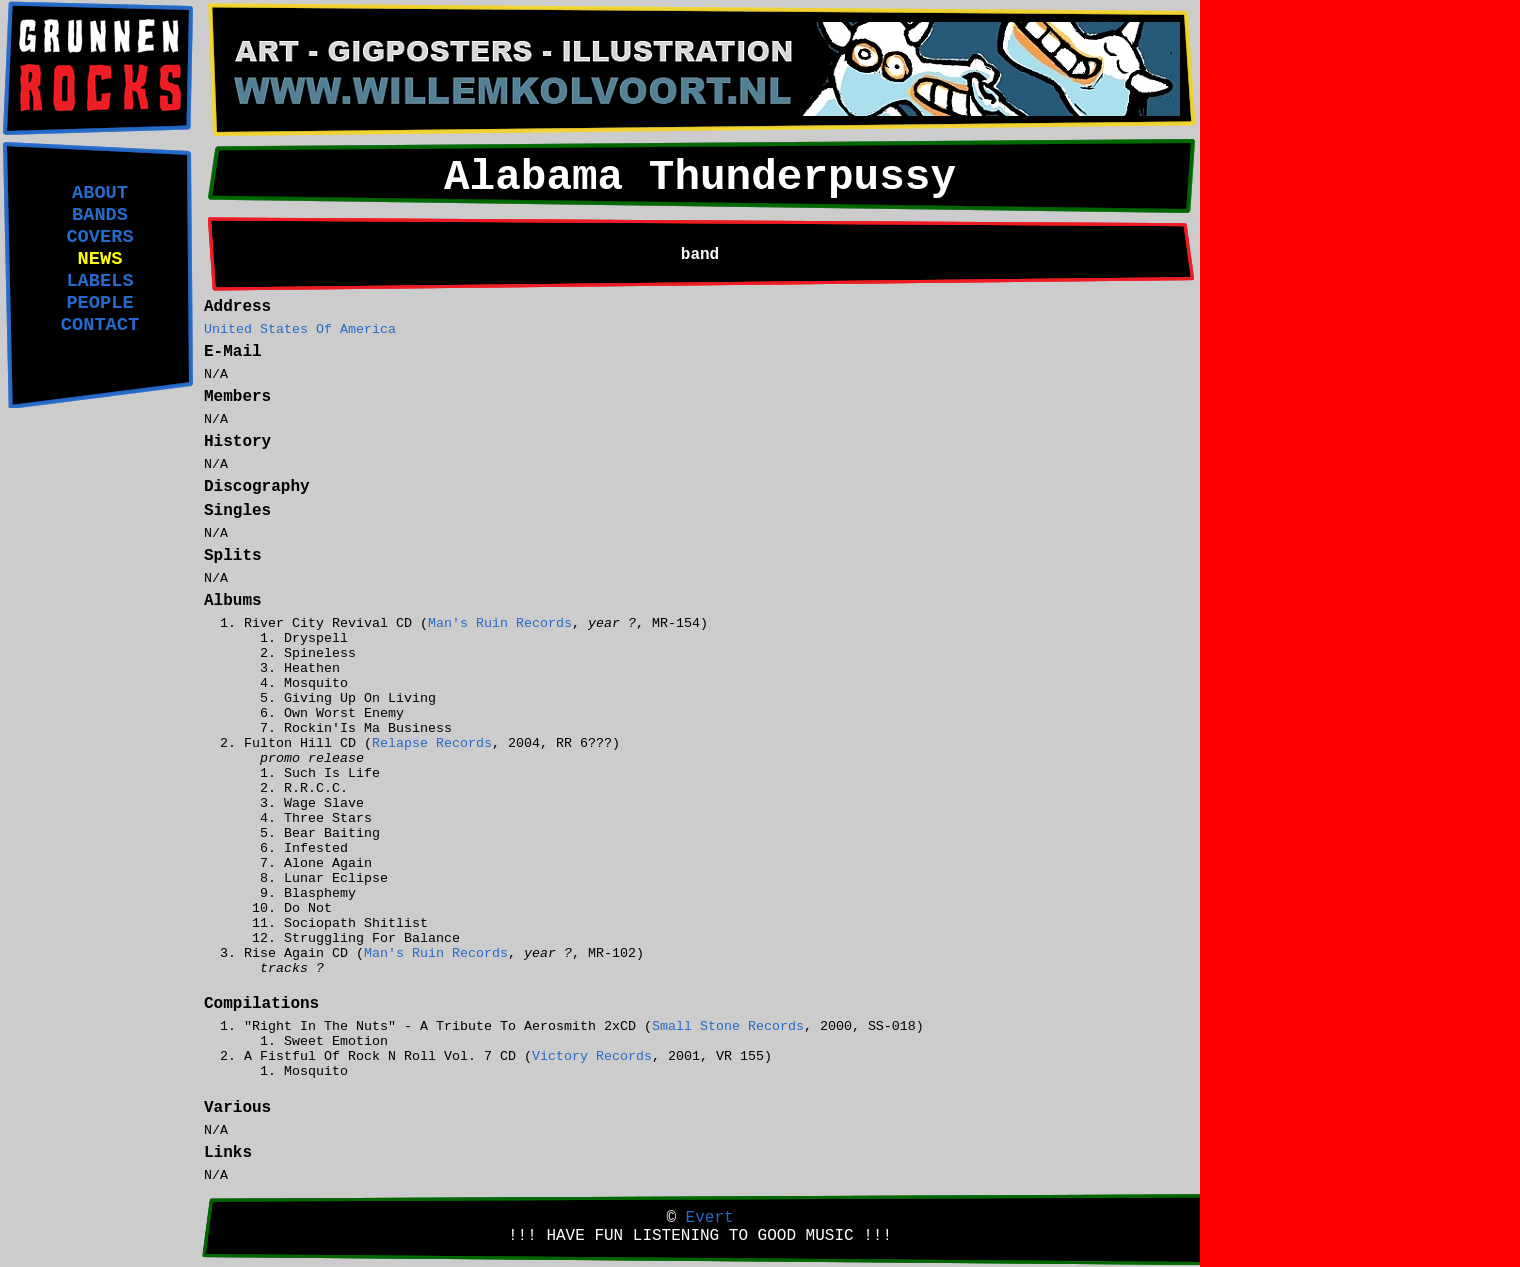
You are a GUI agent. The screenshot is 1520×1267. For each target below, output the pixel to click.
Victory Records (592, 1056)
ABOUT (100, 193)
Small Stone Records (728, 1026)
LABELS (99, 281)
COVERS (99, 237)
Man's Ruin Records (500, 623)
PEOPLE (99, 303)
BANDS (100, 215)
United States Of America (300, 329)
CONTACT (100, 325)
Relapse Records (432, 743)
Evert (710, 1218)
